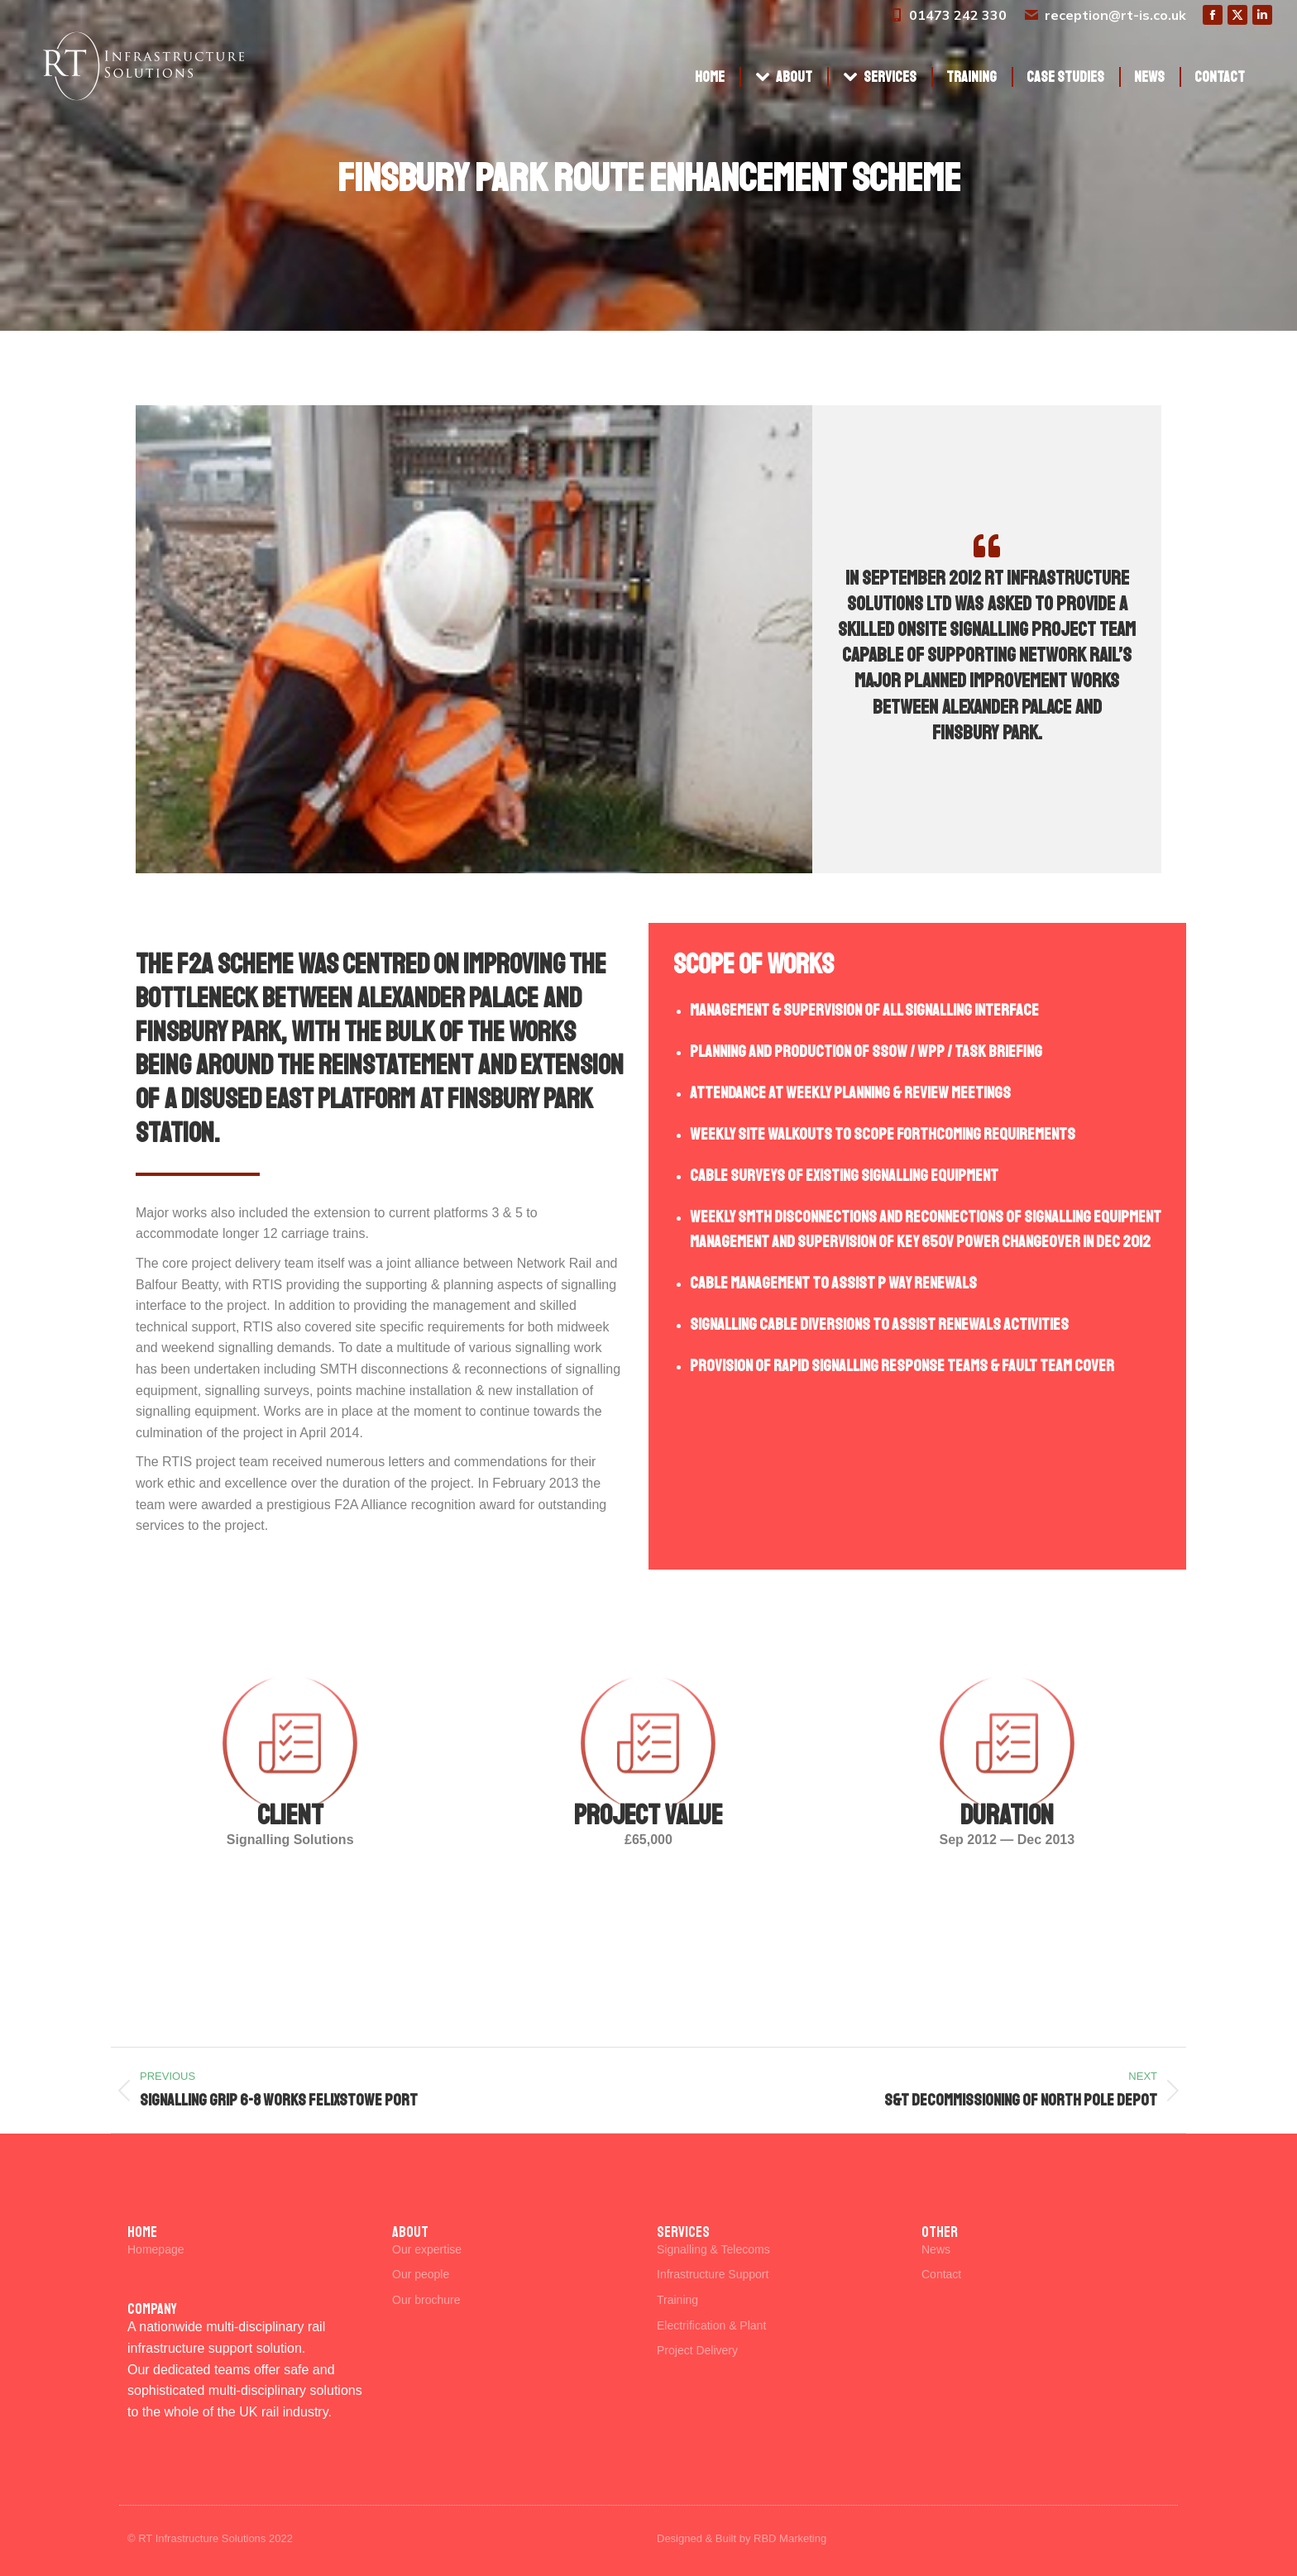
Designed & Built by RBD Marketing (741, 2538)
